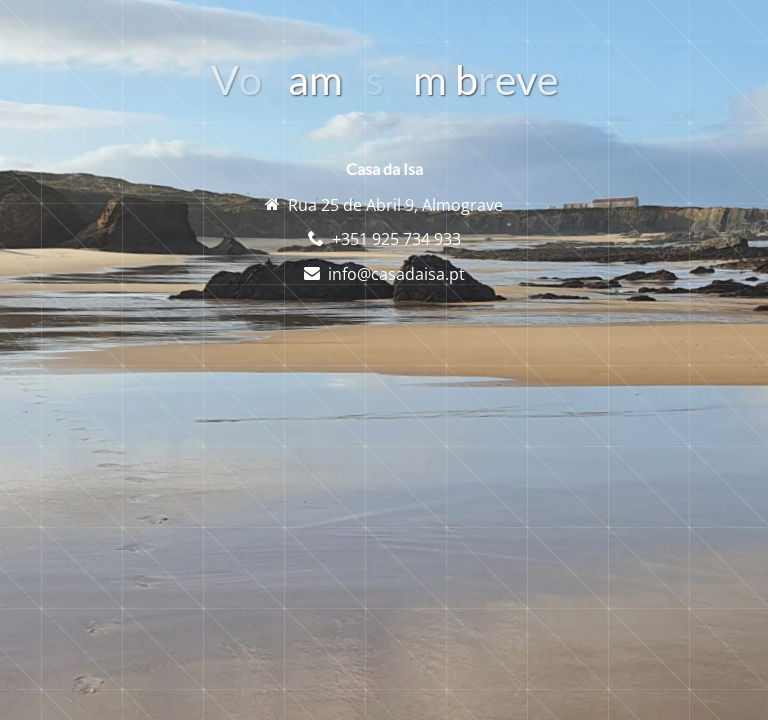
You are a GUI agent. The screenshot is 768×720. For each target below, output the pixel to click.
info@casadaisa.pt (396, 274)
